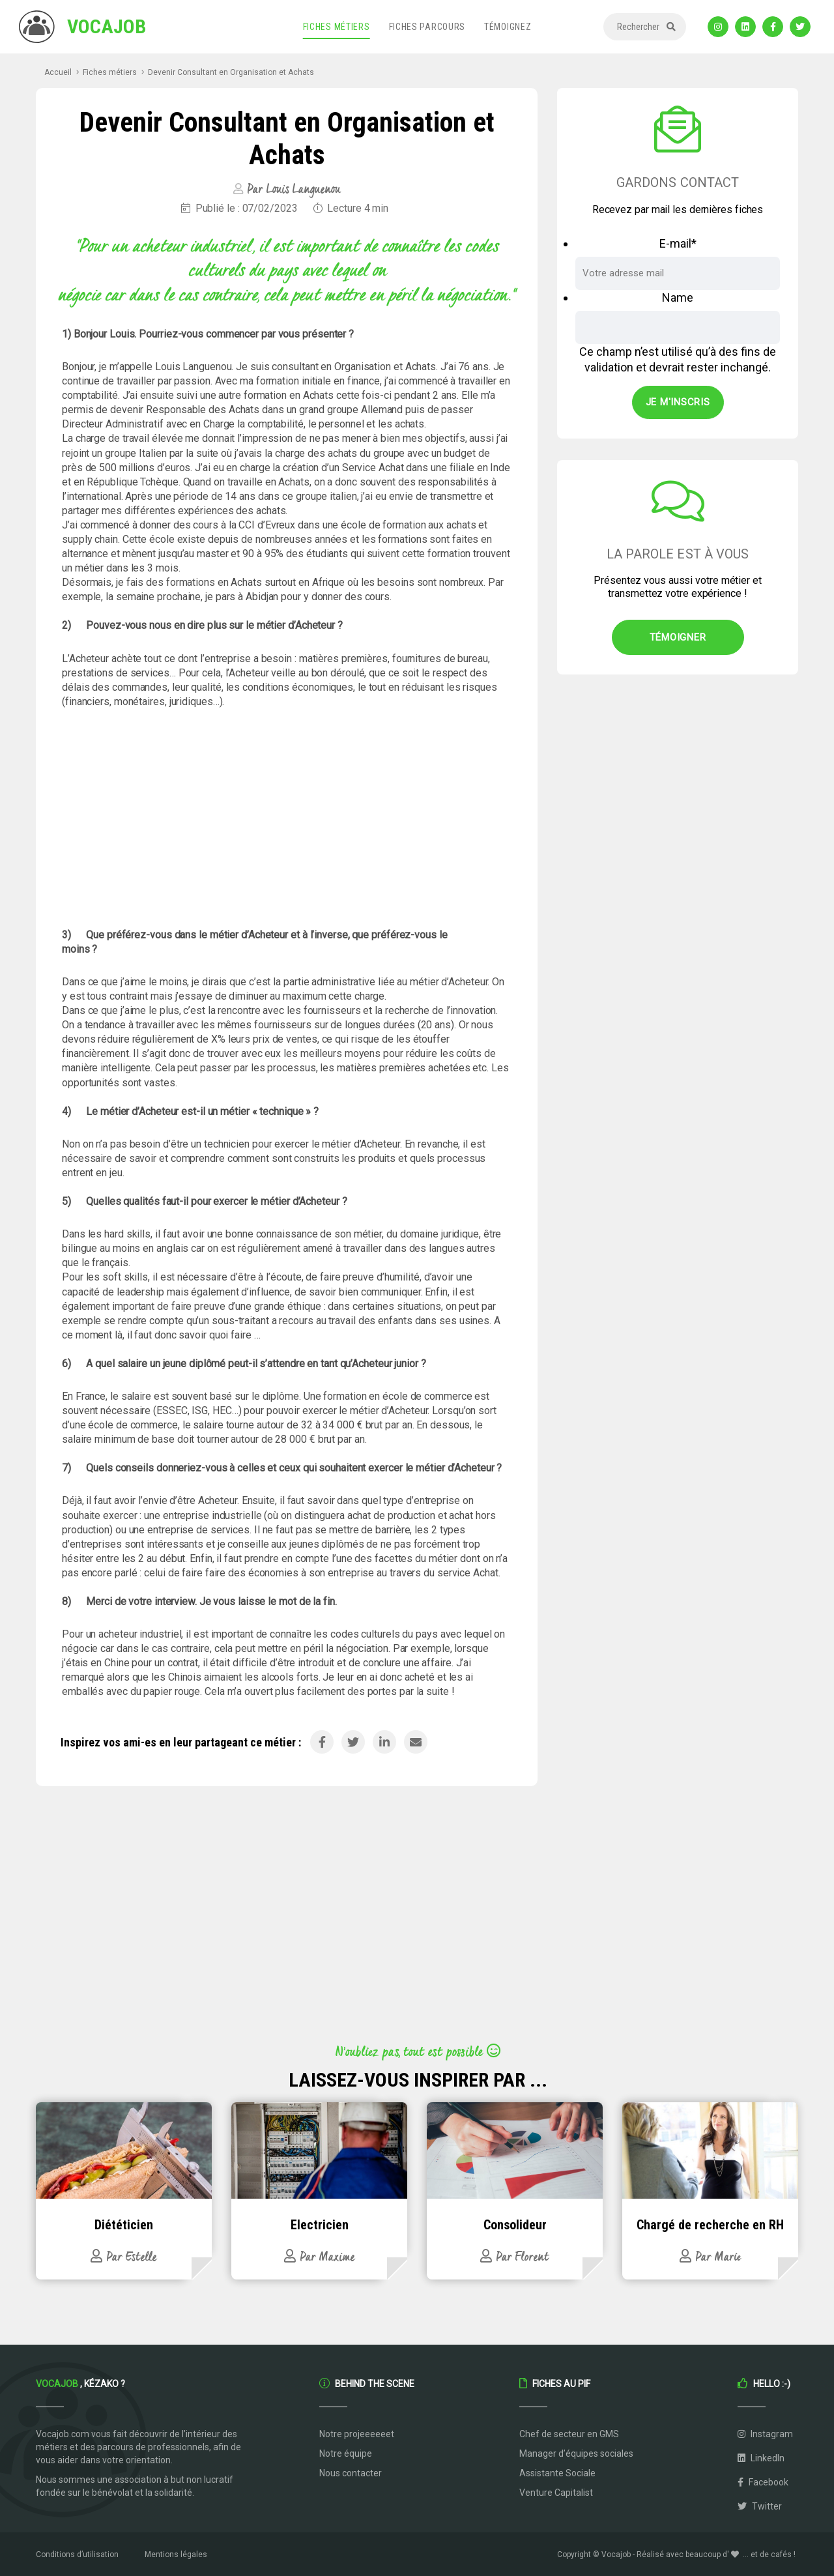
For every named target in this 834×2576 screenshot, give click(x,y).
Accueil (58, 72)
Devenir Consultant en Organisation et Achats (231, 72)
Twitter (760, 2506)
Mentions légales (176, 2554)
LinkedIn (761, 2458)
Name (677, 297)
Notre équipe (345, 2453)
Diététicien (123, 2225)
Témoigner (678, 637)
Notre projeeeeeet (356, 2434)
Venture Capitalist (556, 2492)
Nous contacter (350, 2473)
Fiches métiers (336, 27)
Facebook (763, 2482)
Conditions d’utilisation (77, 2554)
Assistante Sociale (557, 2473)
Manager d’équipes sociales (576, 2453)
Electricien (320, 2225)
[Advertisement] (286, 818)
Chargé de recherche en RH (710, 2225)
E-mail (678, 243)
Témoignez (507, 27)
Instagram (765, 2434)
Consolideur (515, 2225)
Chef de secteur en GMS (569, 2434)
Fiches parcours (427, 27)
